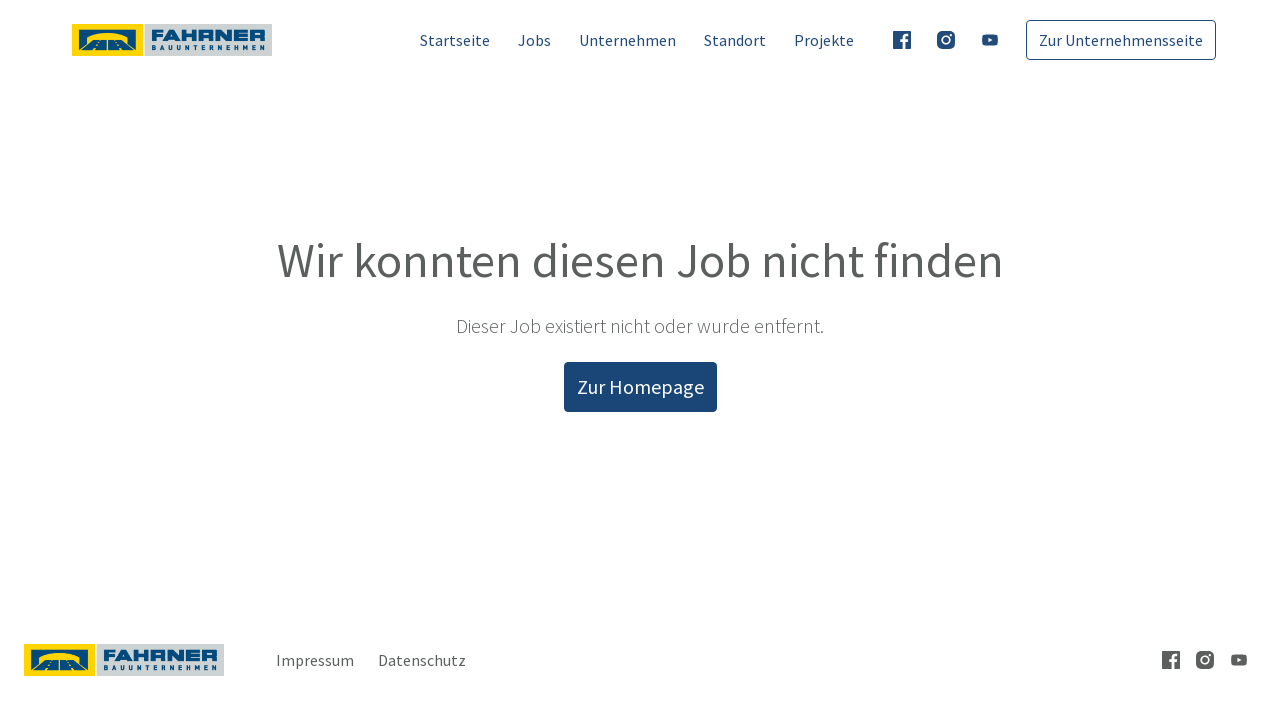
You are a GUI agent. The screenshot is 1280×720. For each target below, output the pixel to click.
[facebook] (902, 40)
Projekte (824, 40)
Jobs (534, 40)
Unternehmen (627, 40)
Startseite (455, 40)
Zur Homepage (640, 386)
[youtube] (990, 40)
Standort (735, 40)
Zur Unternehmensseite (1121, 40)
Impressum (315, 660)
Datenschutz (422, 660)
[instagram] (946, 40)
